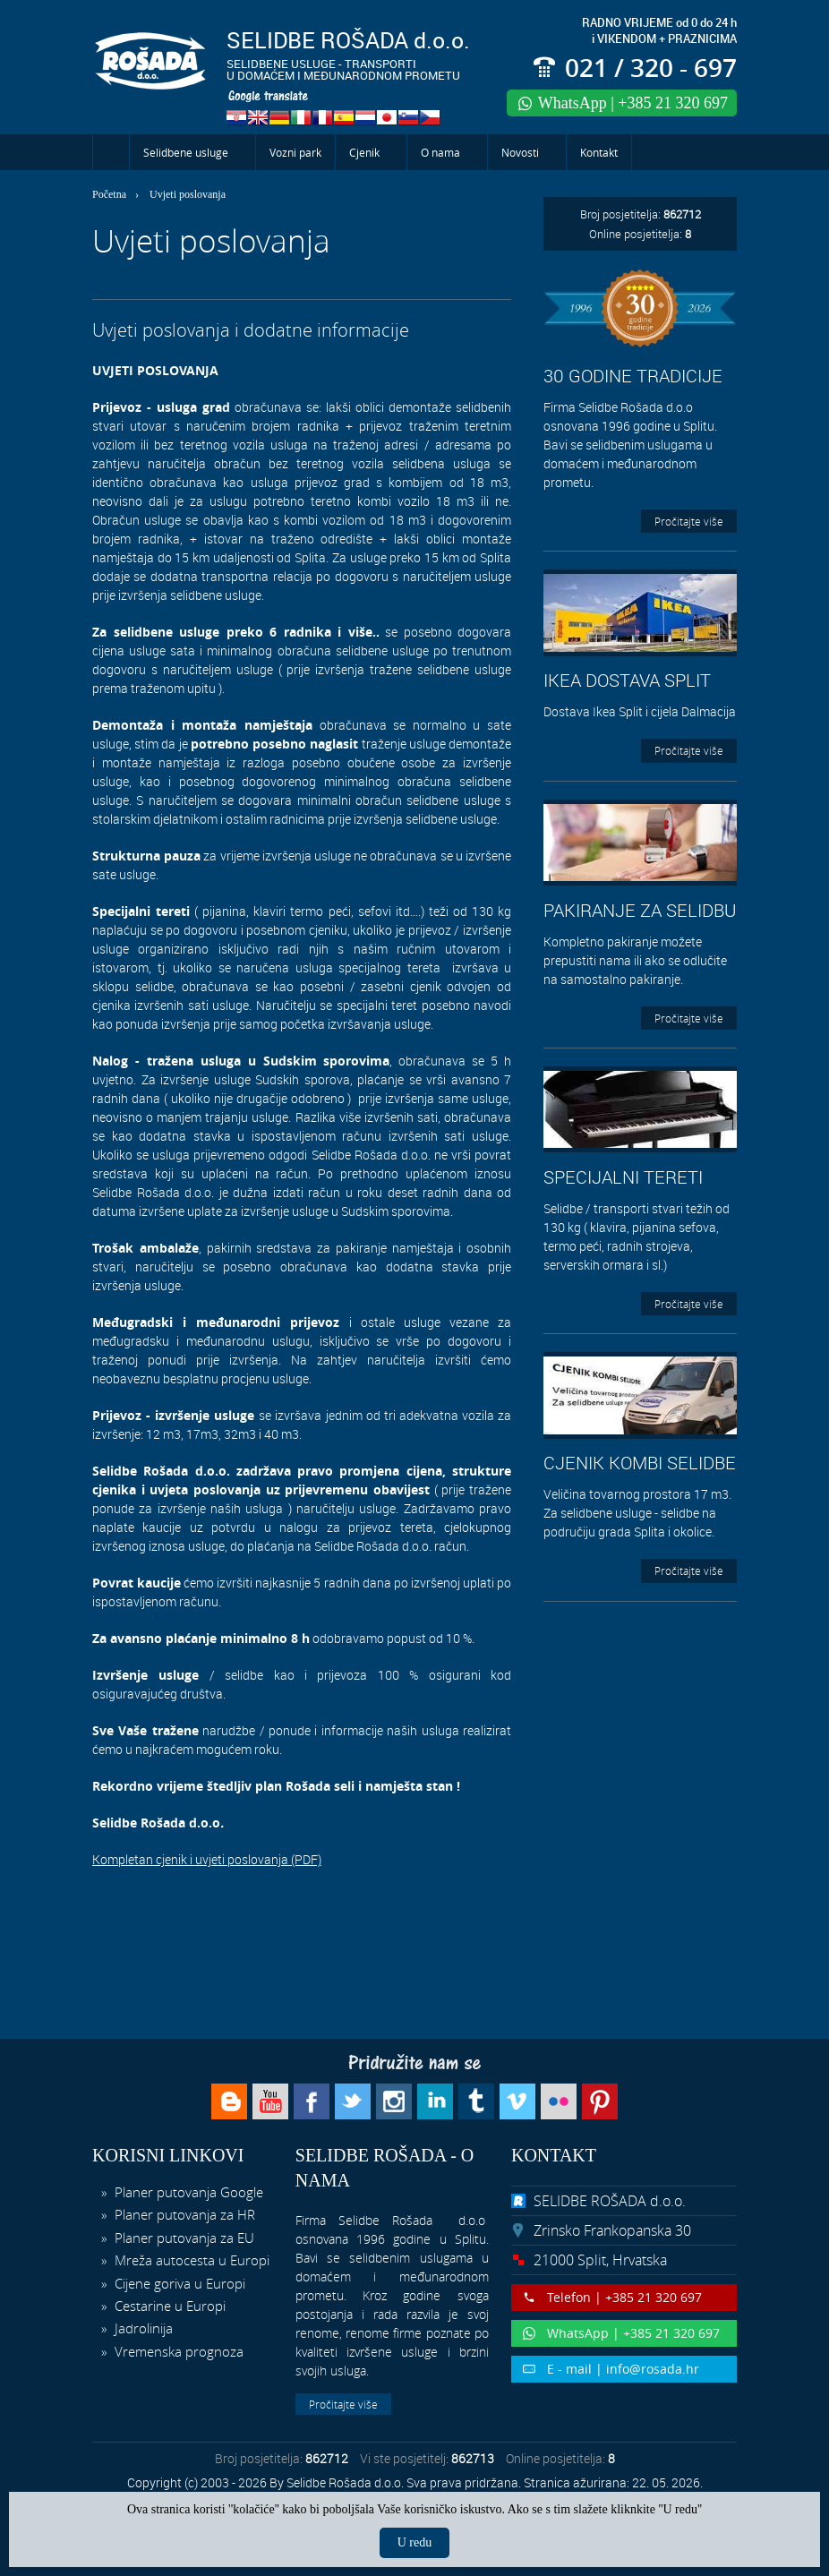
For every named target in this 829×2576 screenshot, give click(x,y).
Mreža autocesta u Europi (190, 2260)
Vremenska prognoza (177, 2351)
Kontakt (599, 152)
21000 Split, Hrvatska (600, 2260)
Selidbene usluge (185, 152)
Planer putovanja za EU (182, 2238)
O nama (440, 152)
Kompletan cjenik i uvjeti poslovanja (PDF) (206, 1859)
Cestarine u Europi (168, 2306)
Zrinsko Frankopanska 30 (612, 2230)
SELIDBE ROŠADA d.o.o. (610, 2201)
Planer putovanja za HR (183, 2214)
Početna (111, 152)
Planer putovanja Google (187, 2192)
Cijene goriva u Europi (178, 2283)
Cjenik (364, 152)
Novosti (520, 152)
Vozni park (295, 152)
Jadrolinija (142, 2328)
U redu (414, 2542)
